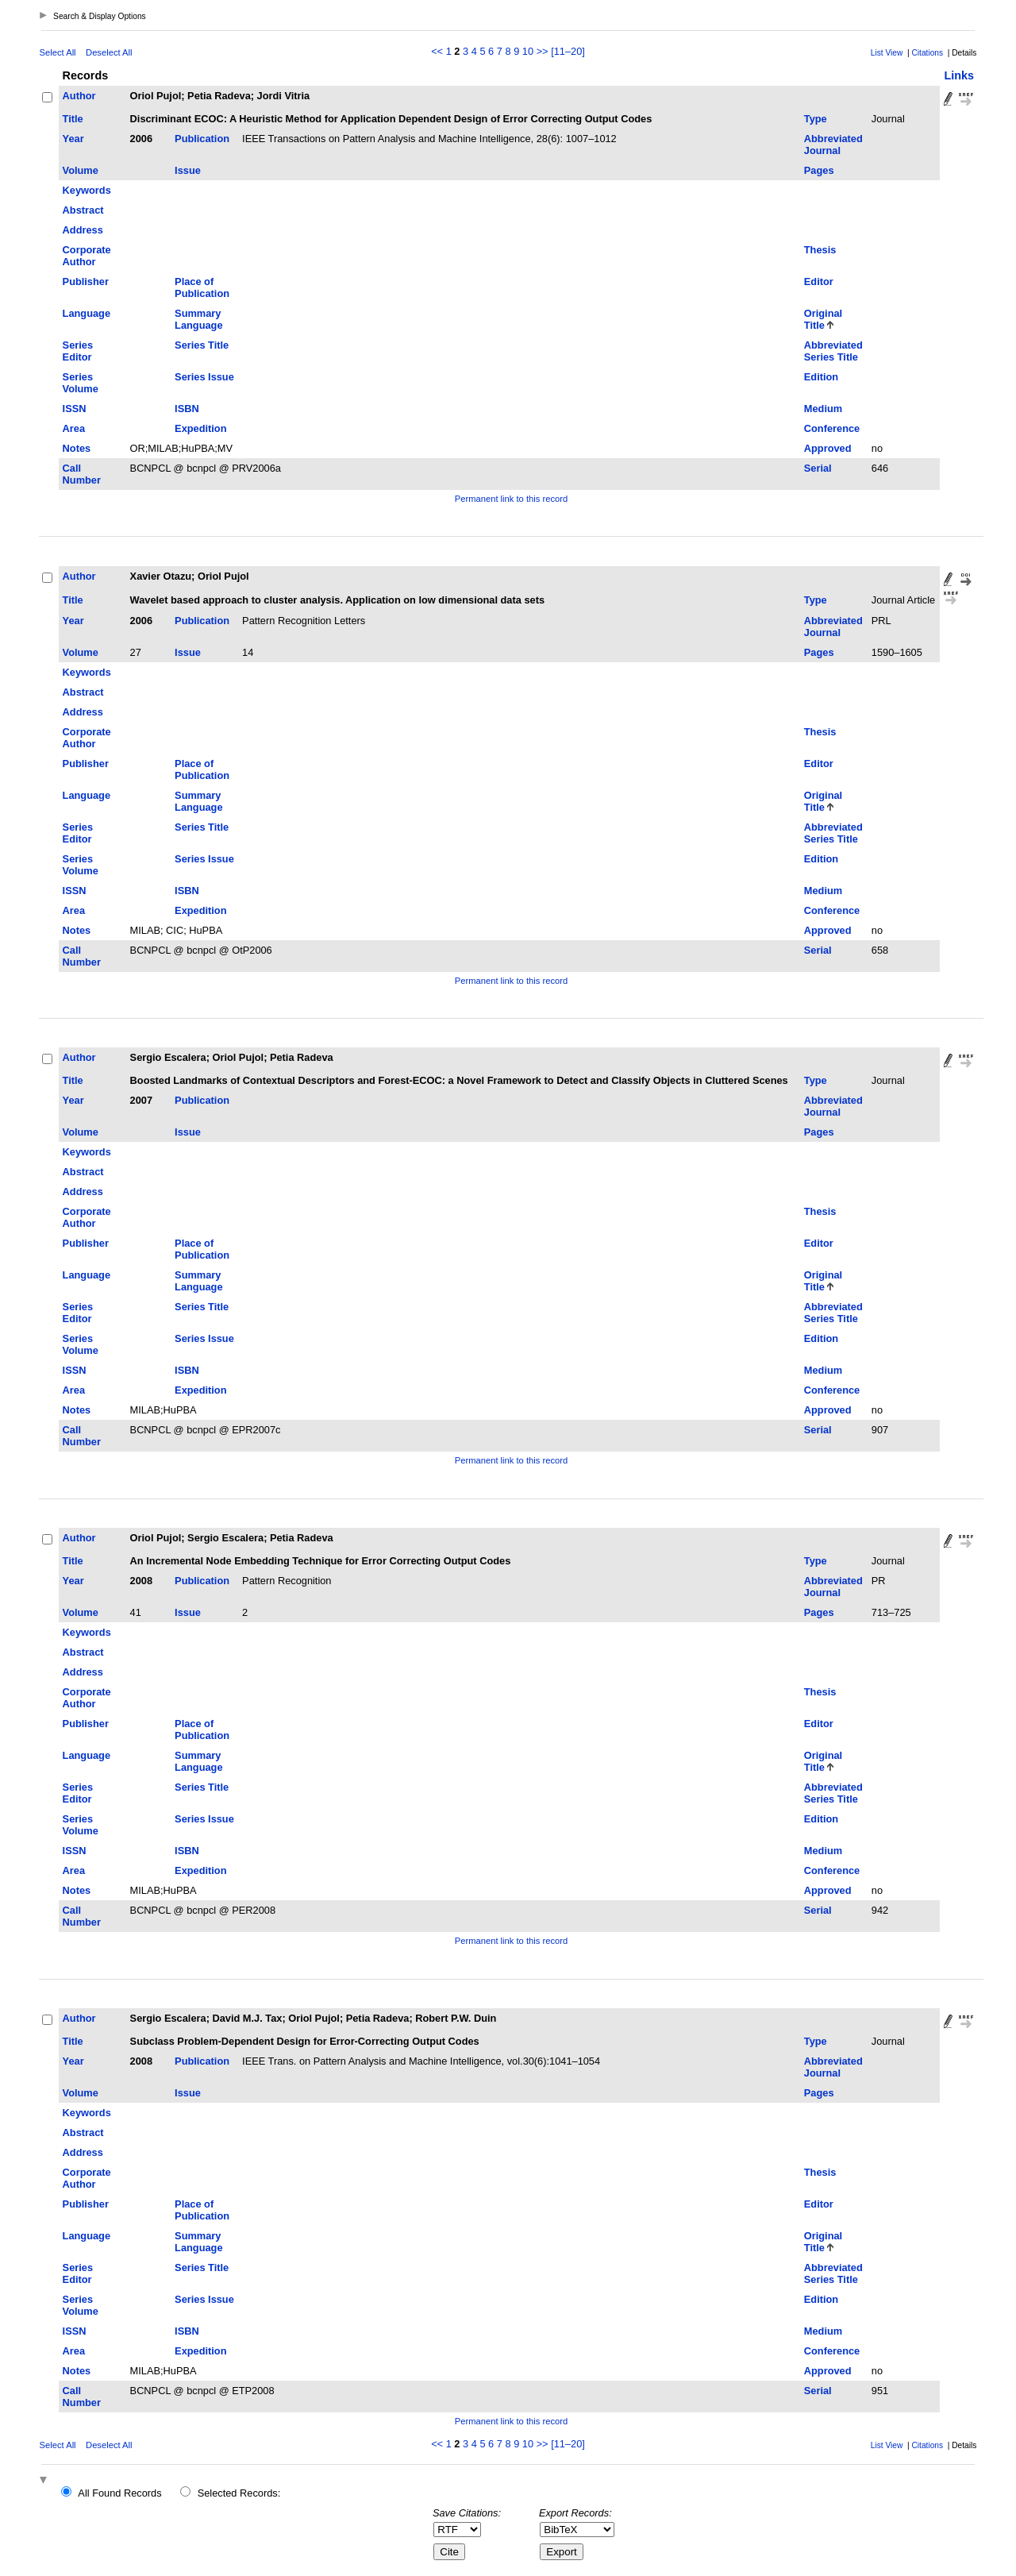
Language (86, 313)
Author (79, 96)
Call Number (82, 474)
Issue (188, 170)
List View (887, 52)
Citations (927, 52)
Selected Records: (239, 2493)
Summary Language (198, 319)
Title (73, 119)
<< (437, 51)
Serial (818, 468)
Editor (818, 281)
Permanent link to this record (511, 498)
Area (74, 428)
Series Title (202, 345)
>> (542, 51)
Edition (821, 377)
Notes (77, 448)
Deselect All (109, 52)
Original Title (823, 319)
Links (959, 75)
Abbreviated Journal (833, 144)
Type (815, 119)
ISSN (75, 409)
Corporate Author (87, 256)
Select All (58, 52)
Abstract (83, 210)
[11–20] (568, 51)
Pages (819, 170)
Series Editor (78, 351)
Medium (823, 409)
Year (73, 139)
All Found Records (119, 2493)
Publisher (86, 281)
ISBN (187, 409)
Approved (828, 448)
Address (83, 230)
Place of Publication (202, 287)
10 (527, 51)
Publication (202, 139)
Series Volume (80, 383)
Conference (832, 428)
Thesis (820, 250)
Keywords (87, 190)
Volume (80, 170)
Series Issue (204, 377)
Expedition (200, 428)
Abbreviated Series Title (833, 351)
